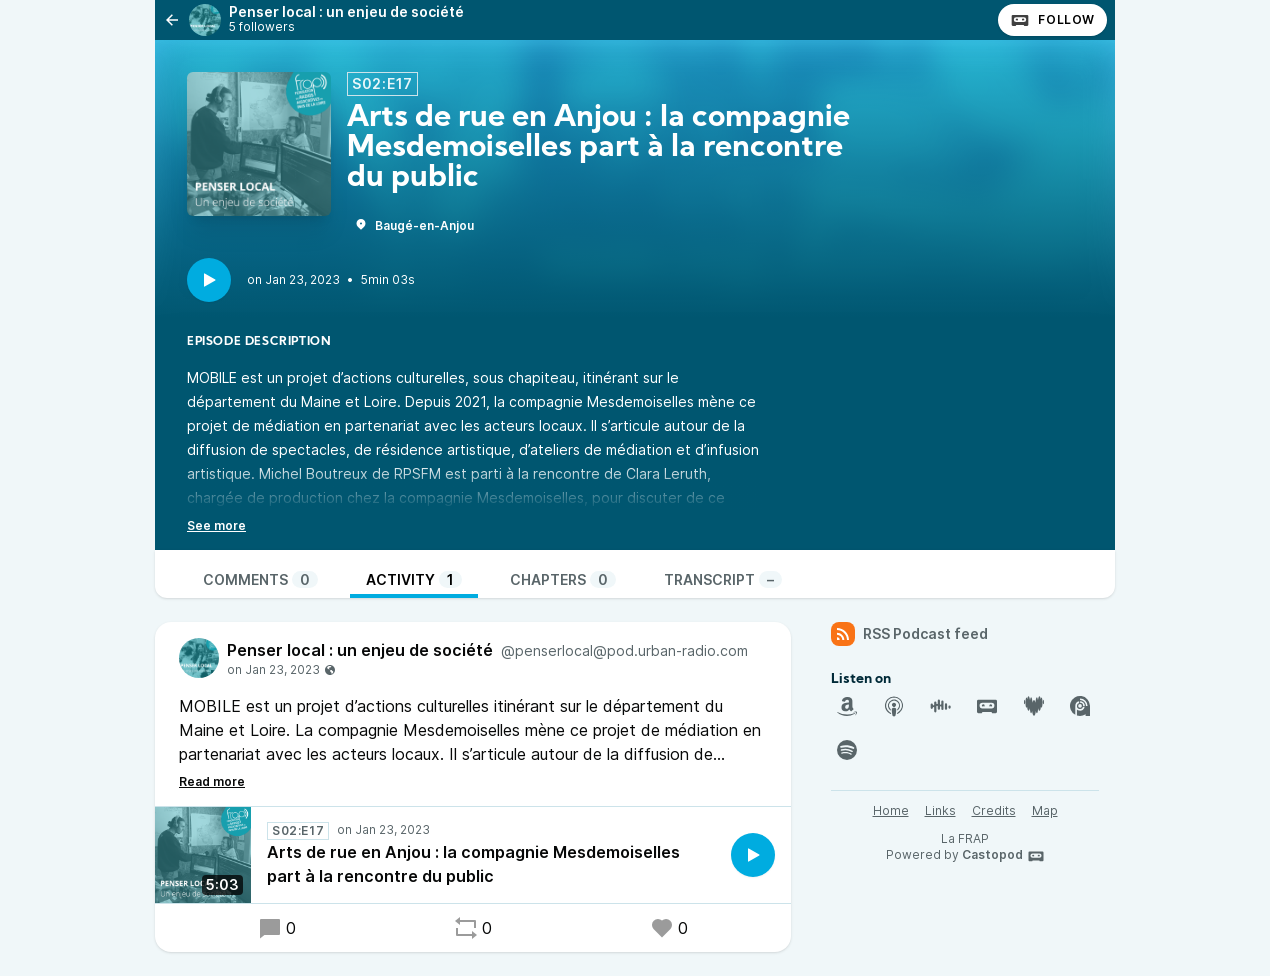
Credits (994, 810)
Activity (414, 579)
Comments (260, 579)
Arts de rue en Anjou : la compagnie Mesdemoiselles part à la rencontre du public (473, 864)
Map (1045, 810)
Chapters (563, 579)
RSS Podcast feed (909, 634)
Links (940, 810)
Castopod (1003, 856)
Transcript (723, 579)
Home (891, 810)
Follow (1052, 20)
